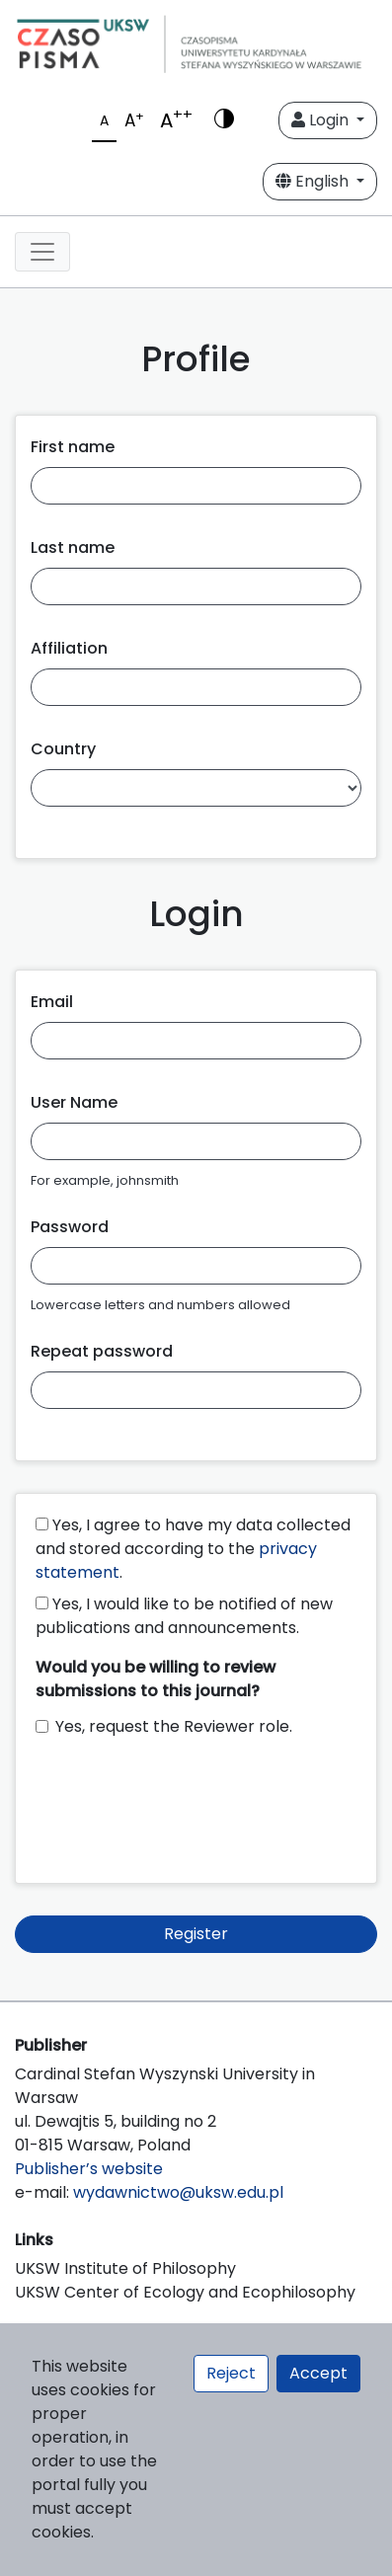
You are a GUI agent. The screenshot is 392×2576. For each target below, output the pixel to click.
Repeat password (102, 1351)
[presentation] (186, 1800)
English (314, 181)
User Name (74, 1102)
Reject (231, 2373)
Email (52, 1001)
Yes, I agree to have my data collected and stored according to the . (193, 1549)
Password (70, 1226)
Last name (73, 547)
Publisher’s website (89, 2168)
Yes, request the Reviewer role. (173, 1726)
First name (73, 446)
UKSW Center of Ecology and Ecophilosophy (185, 2292)
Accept (318, 2373)
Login (322, 120)
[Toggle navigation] (42, 252)
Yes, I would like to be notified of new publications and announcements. (184, 1616)
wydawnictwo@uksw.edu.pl (178, 2192)
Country (63, 749)
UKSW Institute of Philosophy (125, 2268)
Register (196, 1933)
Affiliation (69, 648)
